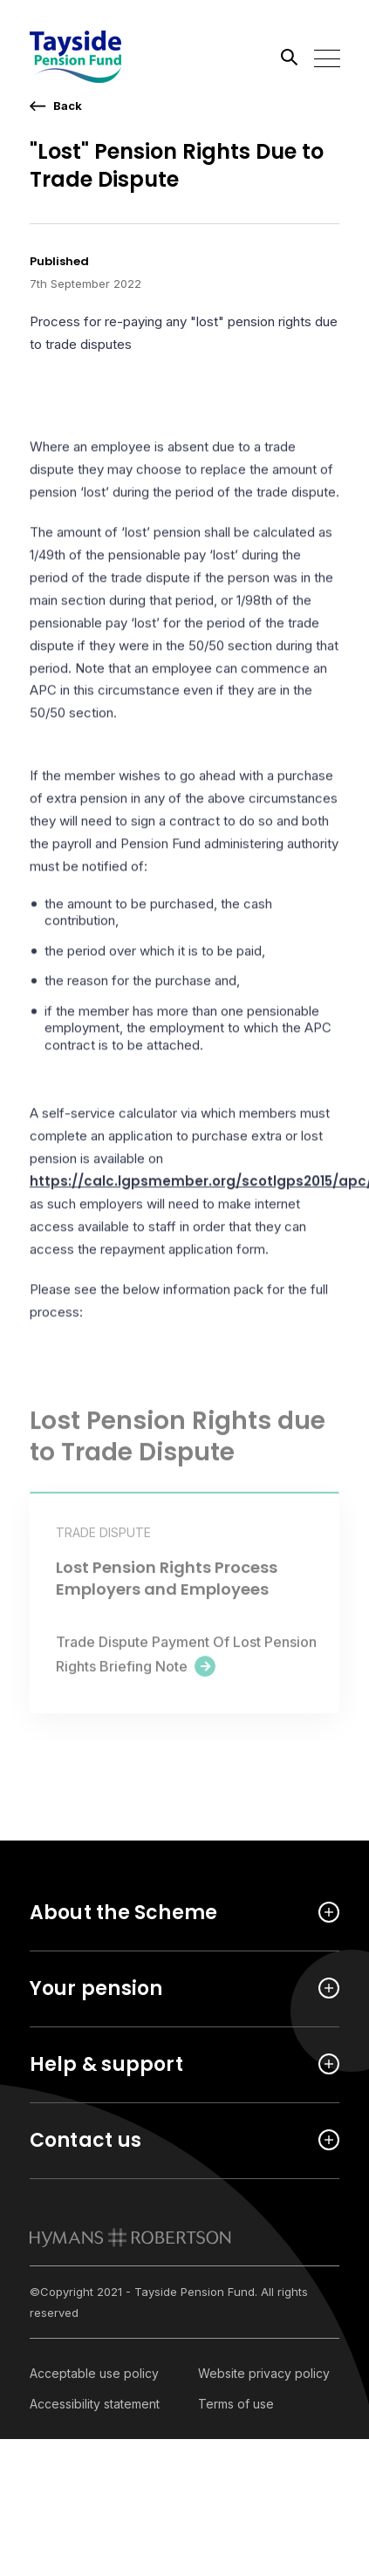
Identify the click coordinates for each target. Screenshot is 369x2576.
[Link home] (108, 57)
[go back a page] (56, 106)
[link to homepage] (130, 2237)
